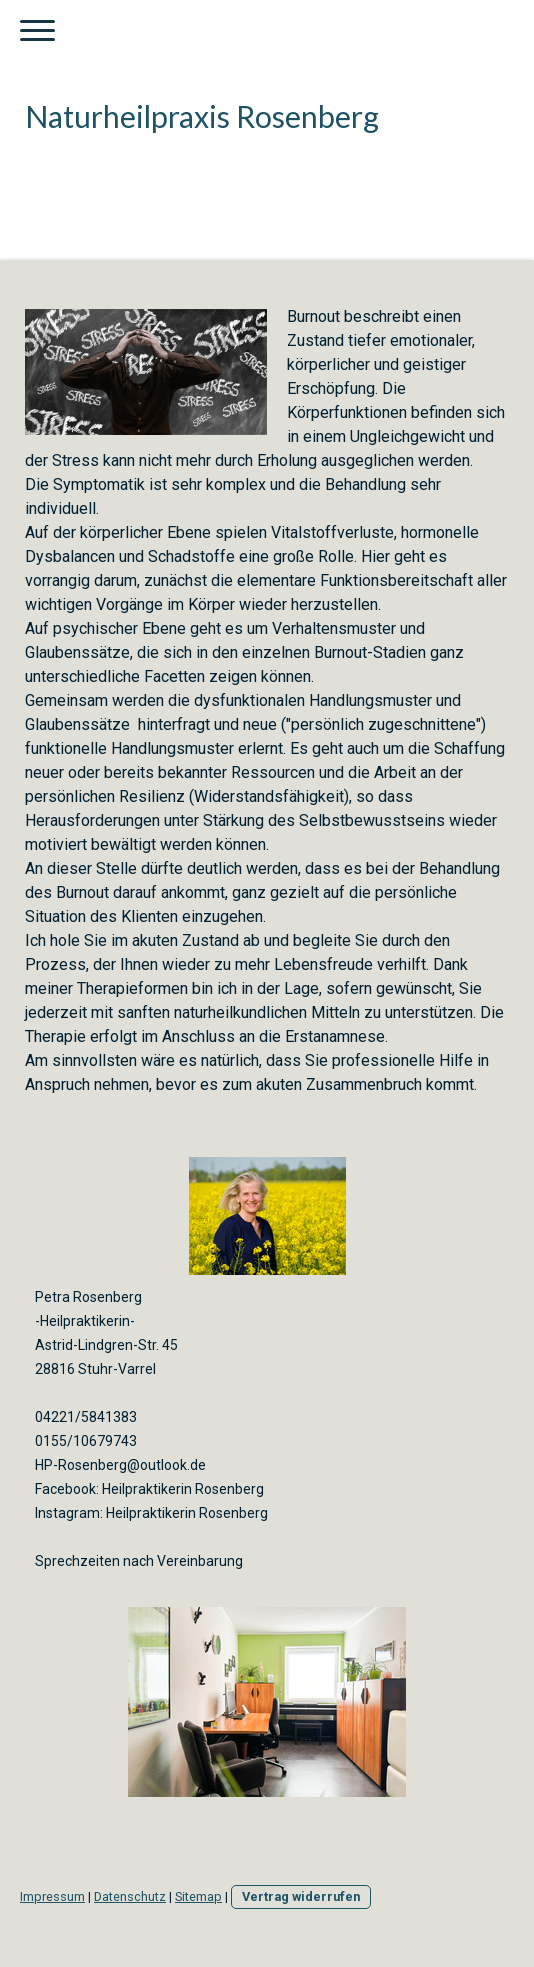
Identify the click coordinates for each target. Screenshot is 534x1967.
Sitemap (198, 1896)
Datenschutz (130, 1896)
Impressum (52, 1896)
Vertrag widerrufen (301, 1896)
